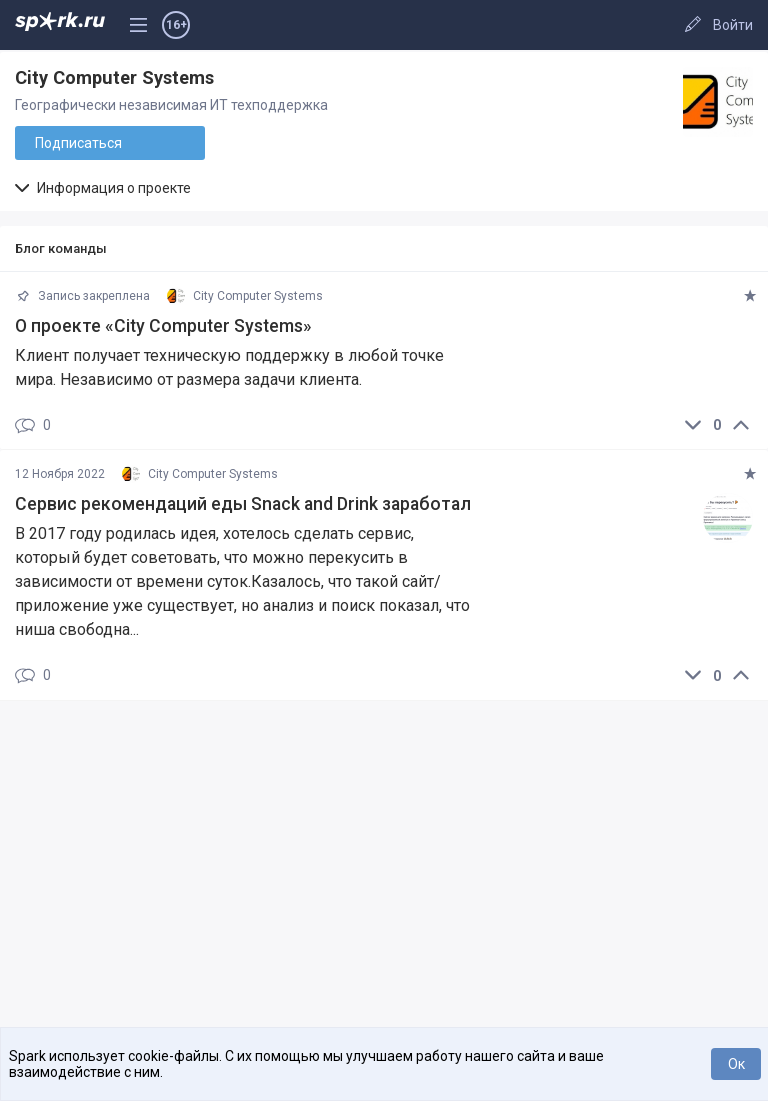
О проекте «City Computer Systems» (163, 326)
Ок (736, 1064)
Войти (733, 25)
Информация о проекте (103, 188)
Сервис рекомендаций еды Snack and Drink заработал (243, 504)
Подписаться (78, 143)
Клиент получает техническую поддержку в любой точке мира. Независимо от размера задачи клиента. (229, 367)
